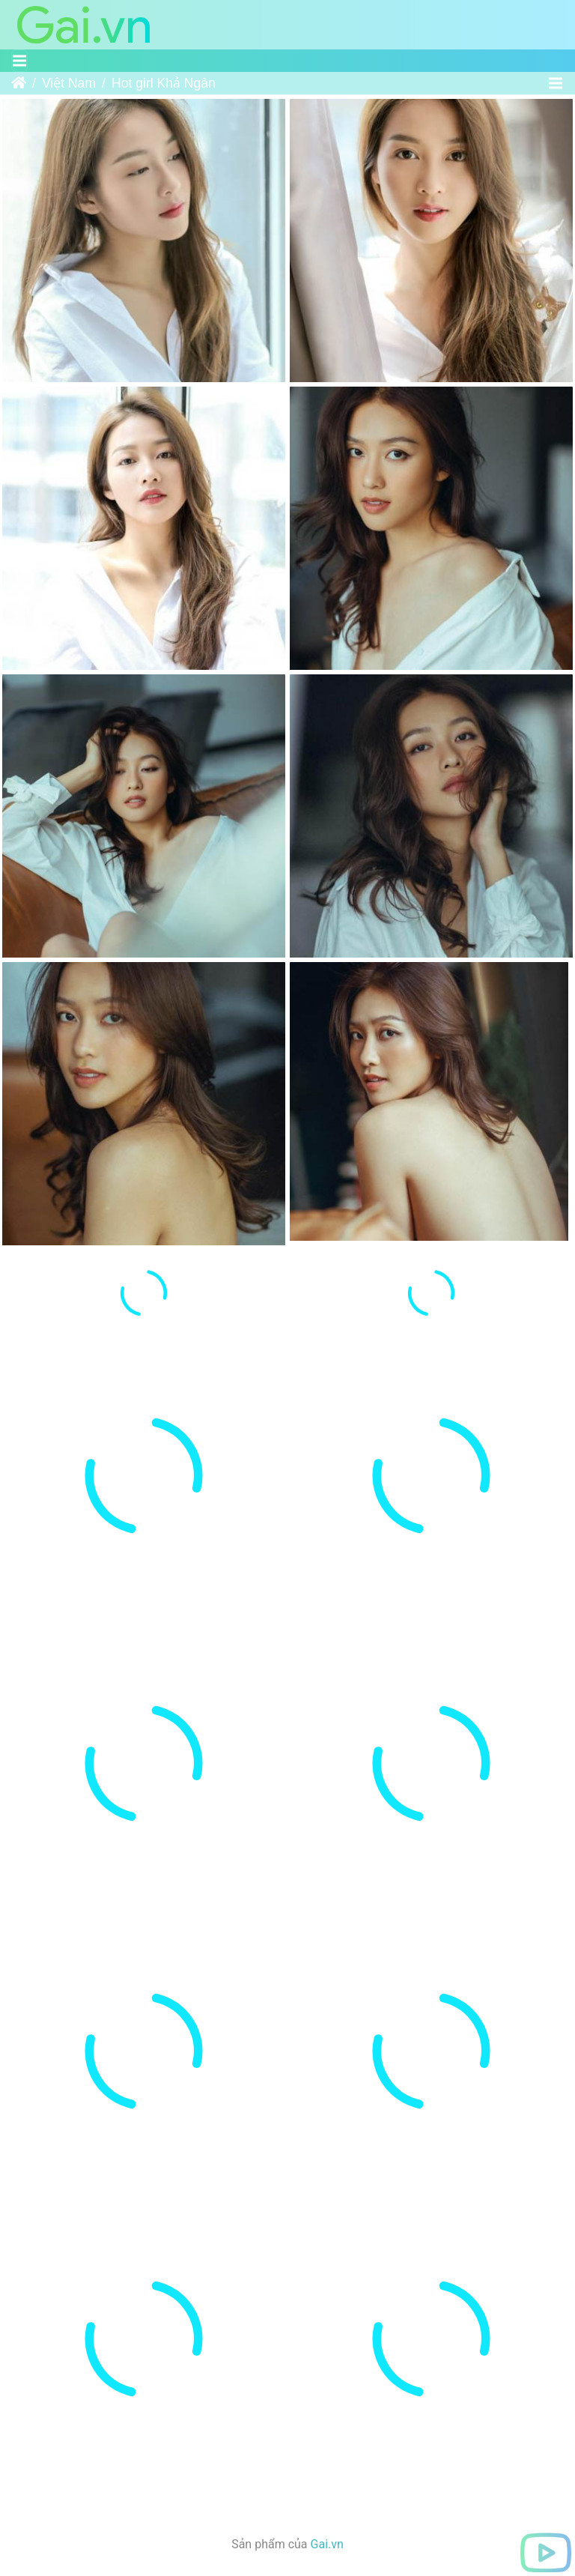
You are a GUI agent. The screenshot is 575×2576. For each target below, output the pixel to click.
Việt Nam (69, 83)
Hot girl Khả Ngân (164, 83)
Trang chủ (18, 83)
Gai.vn (327, 2544)
